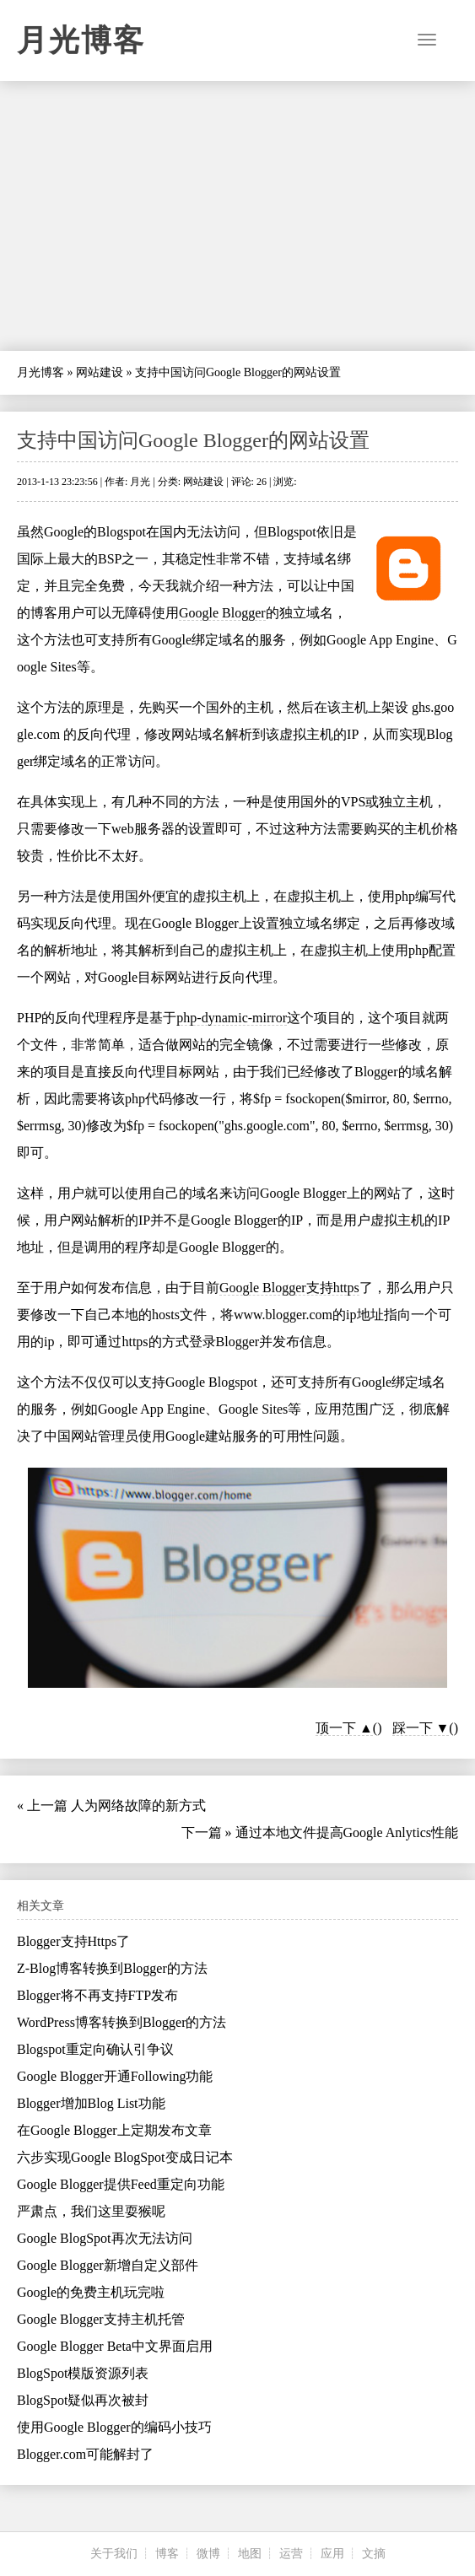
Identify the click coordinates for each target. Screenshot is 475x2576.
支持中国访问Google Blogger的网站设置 (193, 440)
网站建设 (99, 372)
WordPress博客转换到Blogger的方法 (121, 2022)
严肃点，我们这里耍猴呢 (91, 2211)
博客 (167, 2553)
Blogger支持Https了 (73, 1941)
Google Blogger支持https (289, 1287)
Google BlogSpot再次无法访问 (104, 2238)
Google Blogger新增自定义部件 (107, 2265)
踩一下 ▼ (421, 1728)
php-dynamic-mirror (231, 1017)
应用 (332, 2553)
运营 (291, 2553)
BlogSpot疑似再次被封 (82, 2400)
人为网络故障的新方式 (138, 1805)
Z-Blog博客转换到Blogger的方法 (112, 1968)
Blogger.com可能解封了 (85, 2454)
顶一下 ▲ (344, 1728)
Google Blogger (222, 613)
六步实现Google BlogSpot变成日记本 (125, 2157)
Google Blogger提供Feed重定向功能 (120, 2184)
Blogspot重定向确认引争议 (95, 2049)
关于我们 (114, 2553)
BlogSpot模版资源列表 (82, 2373)
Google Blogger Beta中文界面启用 (115, 2346)
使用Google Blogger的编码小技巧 (114, 2427)
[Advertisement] (237, 216)
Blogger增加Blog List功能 (91, 2103)
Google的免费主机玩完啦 (91, 2292)
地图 (250, 2553)
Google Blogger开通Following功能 (115, 2076)
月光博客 (81, 40)
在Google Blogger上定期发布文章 (114, 2130)
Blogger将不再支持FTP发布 (97, 1995)
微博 (208, 2553)
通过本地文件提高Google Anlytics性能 (346, 1832)
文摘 (374, 2553)
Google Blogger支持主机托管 (101, 2319)
